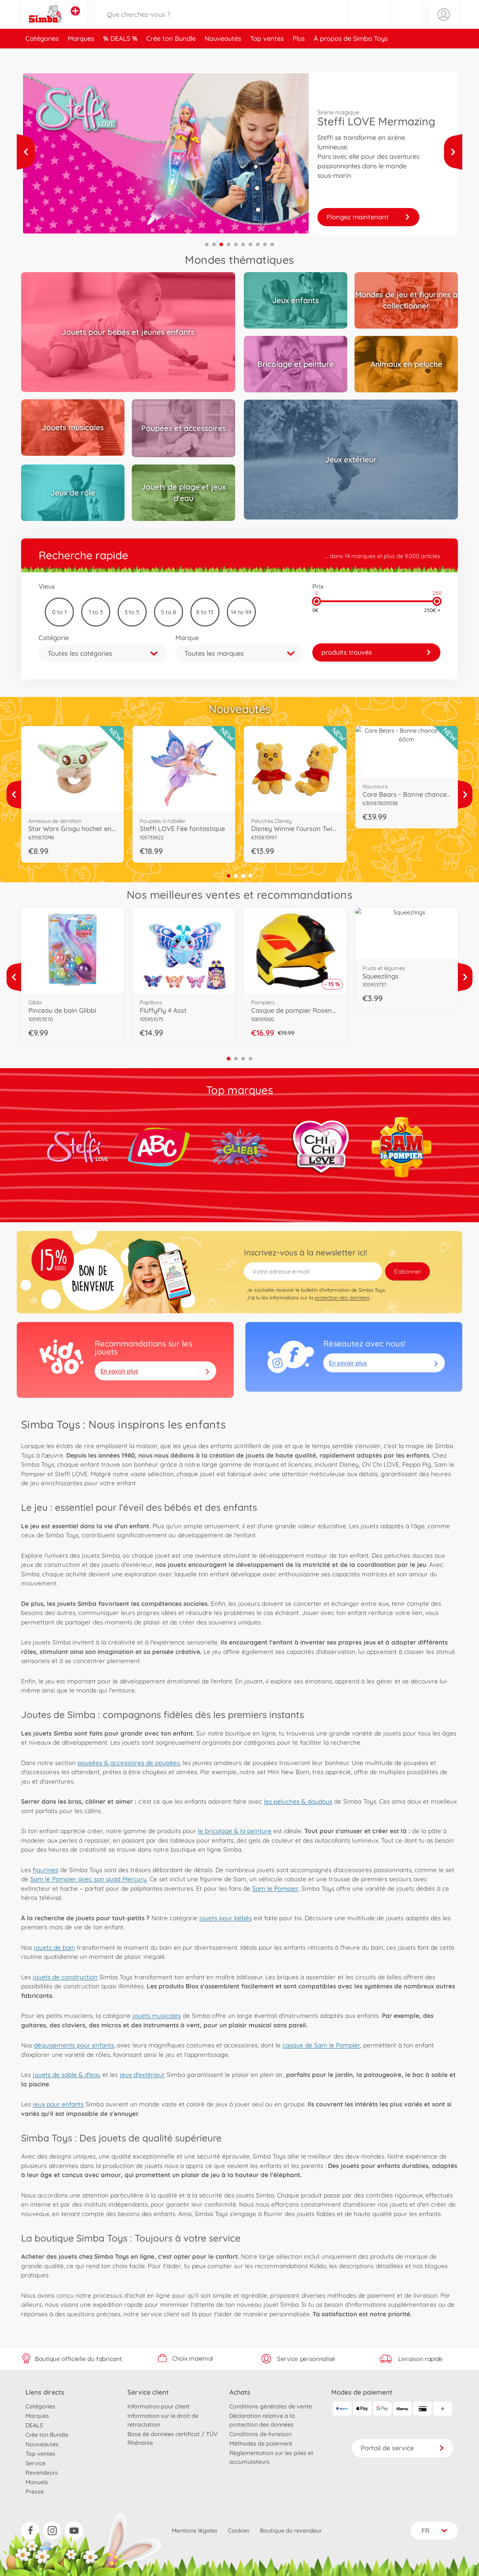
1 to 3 (96, 612)
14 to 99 (241, 612)
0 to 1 (59, 612)
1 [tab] (207, 244)
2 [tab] (214, 244)
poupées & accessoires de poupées (129, 1763)
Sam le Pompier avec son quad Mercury (88, 1879)
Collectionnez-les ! (368, 217)
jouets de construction (65, 1977)
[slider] (316, 601)
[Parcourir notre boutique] (221, 23)
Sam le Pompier (275, 1888)
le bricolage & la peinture (235, 1831)
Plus (299, 56)
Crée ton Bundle (171, 56)
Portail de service (402, 2448)
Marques (81, 56)
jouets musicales (156, 2015)
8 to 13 (204, 612)
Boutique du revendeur (291, 2530)
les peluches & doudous (298, 1801)
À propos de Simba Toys (351, 56)
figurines (45, 1870)
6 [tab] (243, 244)
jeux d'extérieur (142, 2074)
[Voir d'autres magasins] (75, 19)
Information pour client (158, 2406)
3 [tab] (221, 244)
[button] (406, 23)
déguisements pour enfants (74, 2045)
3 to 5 (131, 612)
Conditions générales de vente (270, 2406)
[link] (376, 652)
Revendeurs (41, 2472)
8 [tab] (258, 244)
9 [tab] (265, 244)
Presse (34, 2491)
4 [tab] (228, 244)
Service (35, 2463)
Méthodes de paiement (260, 2443)
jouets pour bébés (225, 1918)
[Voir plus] (26, 152)
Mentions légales (195, 2530)
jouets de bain (54, 1947)
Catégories (42, 56)
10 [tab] (272, 244)
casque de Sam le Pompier (321, 2045)
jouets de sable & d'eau (66, 2074)
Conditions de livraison (260, 2434)
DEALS (121, 56)
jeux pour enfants (58, 2104)
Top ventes (267, 56)
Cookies (239, 2530)
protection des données (341, 1297)
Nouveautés (223, 56)
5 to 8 (168, 612)
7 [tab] (250, 244)
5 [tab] (236, 244)
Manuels (36, 2482)
